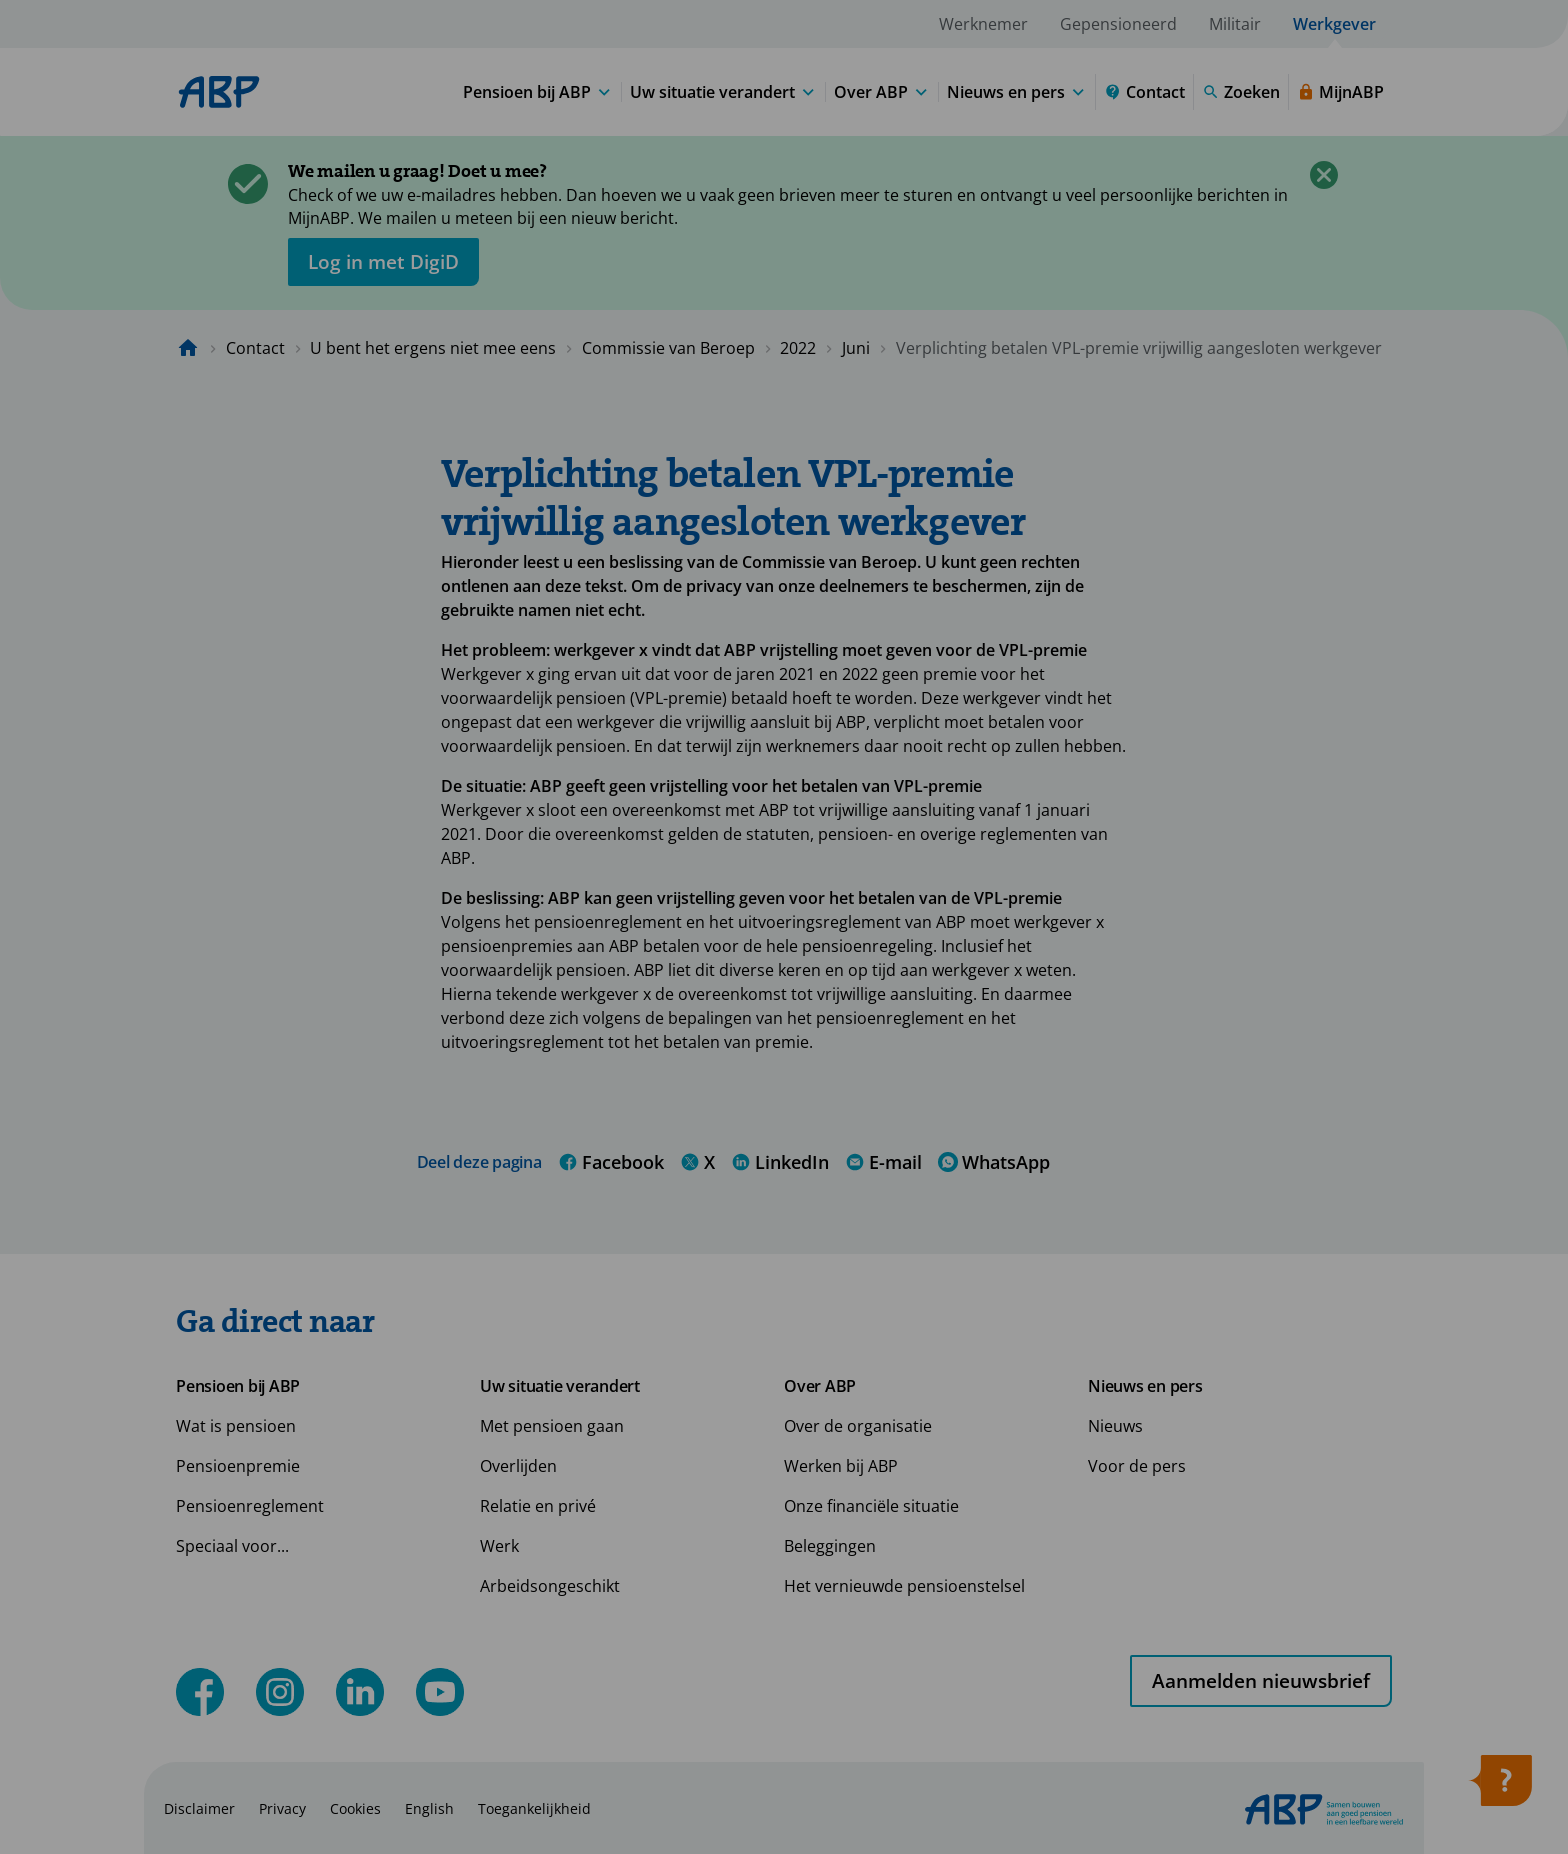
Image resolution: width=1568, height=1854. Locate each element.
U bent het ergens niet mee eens (433, 348)
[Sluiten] (1324, 175)
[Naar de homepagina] (188, 348)
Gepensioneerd (1118, 24)
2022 (798, 348)
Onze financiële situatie (871, 1506)
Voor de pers (1137, 1466)
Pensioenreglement (250, 1506)
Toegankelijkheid (534, 1808)
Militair (1235, 24)
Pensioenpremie (238, 1466)
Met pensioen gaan (552, 1426)
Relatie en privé (538, 1506)
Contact (255, 348)
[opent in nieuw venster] (383, 262)
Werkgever (1334, 24)
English (429, 1808)
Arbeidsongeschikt (550, 1586)
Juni (856, 348)
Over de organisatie (858, 1426)
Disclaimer (199, 1808)
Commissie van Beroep (668, 348)
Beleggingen (830, 1546)
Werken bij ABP (841, 1466)
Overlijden (518, 1466)
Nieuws (1115, 1426)
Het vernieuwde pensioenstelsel (904, 1586)
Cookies (355, 1808)
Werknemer (983, 24)
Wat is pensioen (236, 1426)
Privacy (282, 1808)
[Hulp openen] (1500, 1787)
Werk (499, 1546)
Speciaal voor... (232, 1546)
